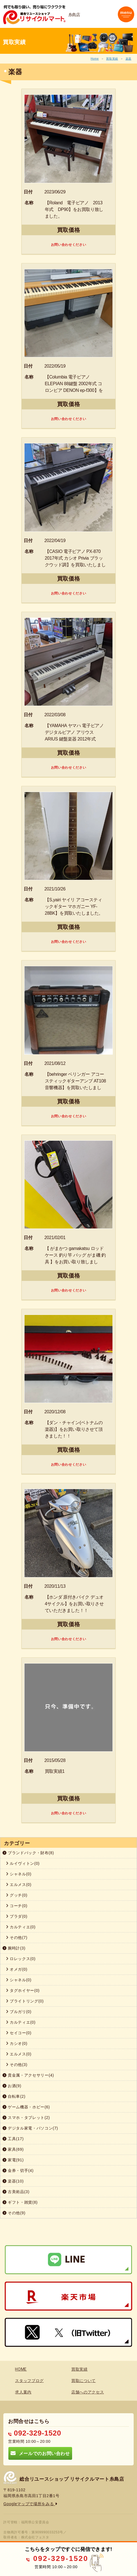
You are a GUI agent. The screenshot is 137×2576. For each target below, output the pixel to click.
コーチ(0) (16, 1906)
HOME (21, 2369)
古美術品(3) (16, 2191)
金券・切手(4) (18, 2170)
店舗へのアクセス (87, 2392)
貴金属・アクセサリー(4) (28, 2075)
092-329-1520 (34, 2433)
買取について (83, 2380)
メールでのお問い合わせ (40, 2453)
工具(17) (13, 2138)
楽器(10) (13, 2181)
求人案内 (23, 2392)
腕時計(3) (14, 1948)
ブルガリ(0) (18, 2011)
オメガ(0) (16, 1969)
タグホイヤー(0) (23, 1990)
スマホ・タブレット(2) (26, 2117)
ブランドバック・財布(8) (28, 1853)
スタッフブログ (29, 2380)
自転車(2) (14, 2096)
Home (94, 58)
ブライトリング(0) (25, 2001)
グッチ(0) (16, 1895)
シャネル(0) (18, 1874)
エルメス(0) (18, 1884)
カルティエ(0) (21, 1927)
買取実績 (112, 58)
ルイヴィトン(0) (23, 1863)
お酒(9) (12, 2086)
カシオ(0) (16, 2043)
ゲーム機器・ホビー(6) (26, 2107)
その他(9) (14, 2213)
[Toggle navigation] (126, 14)
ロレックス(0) (21, 1958)
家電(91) (13, 2160)
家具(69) (13, 2149)
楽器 (128, 58)
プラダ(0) (16, 1916)
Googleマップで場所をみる (30, 2504)
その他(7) (16, 1937)
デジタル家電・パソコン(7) (30, 2128)
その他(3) (16, 2064)
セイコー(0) (18, 2033)
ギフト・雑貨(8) (20, 2202)
